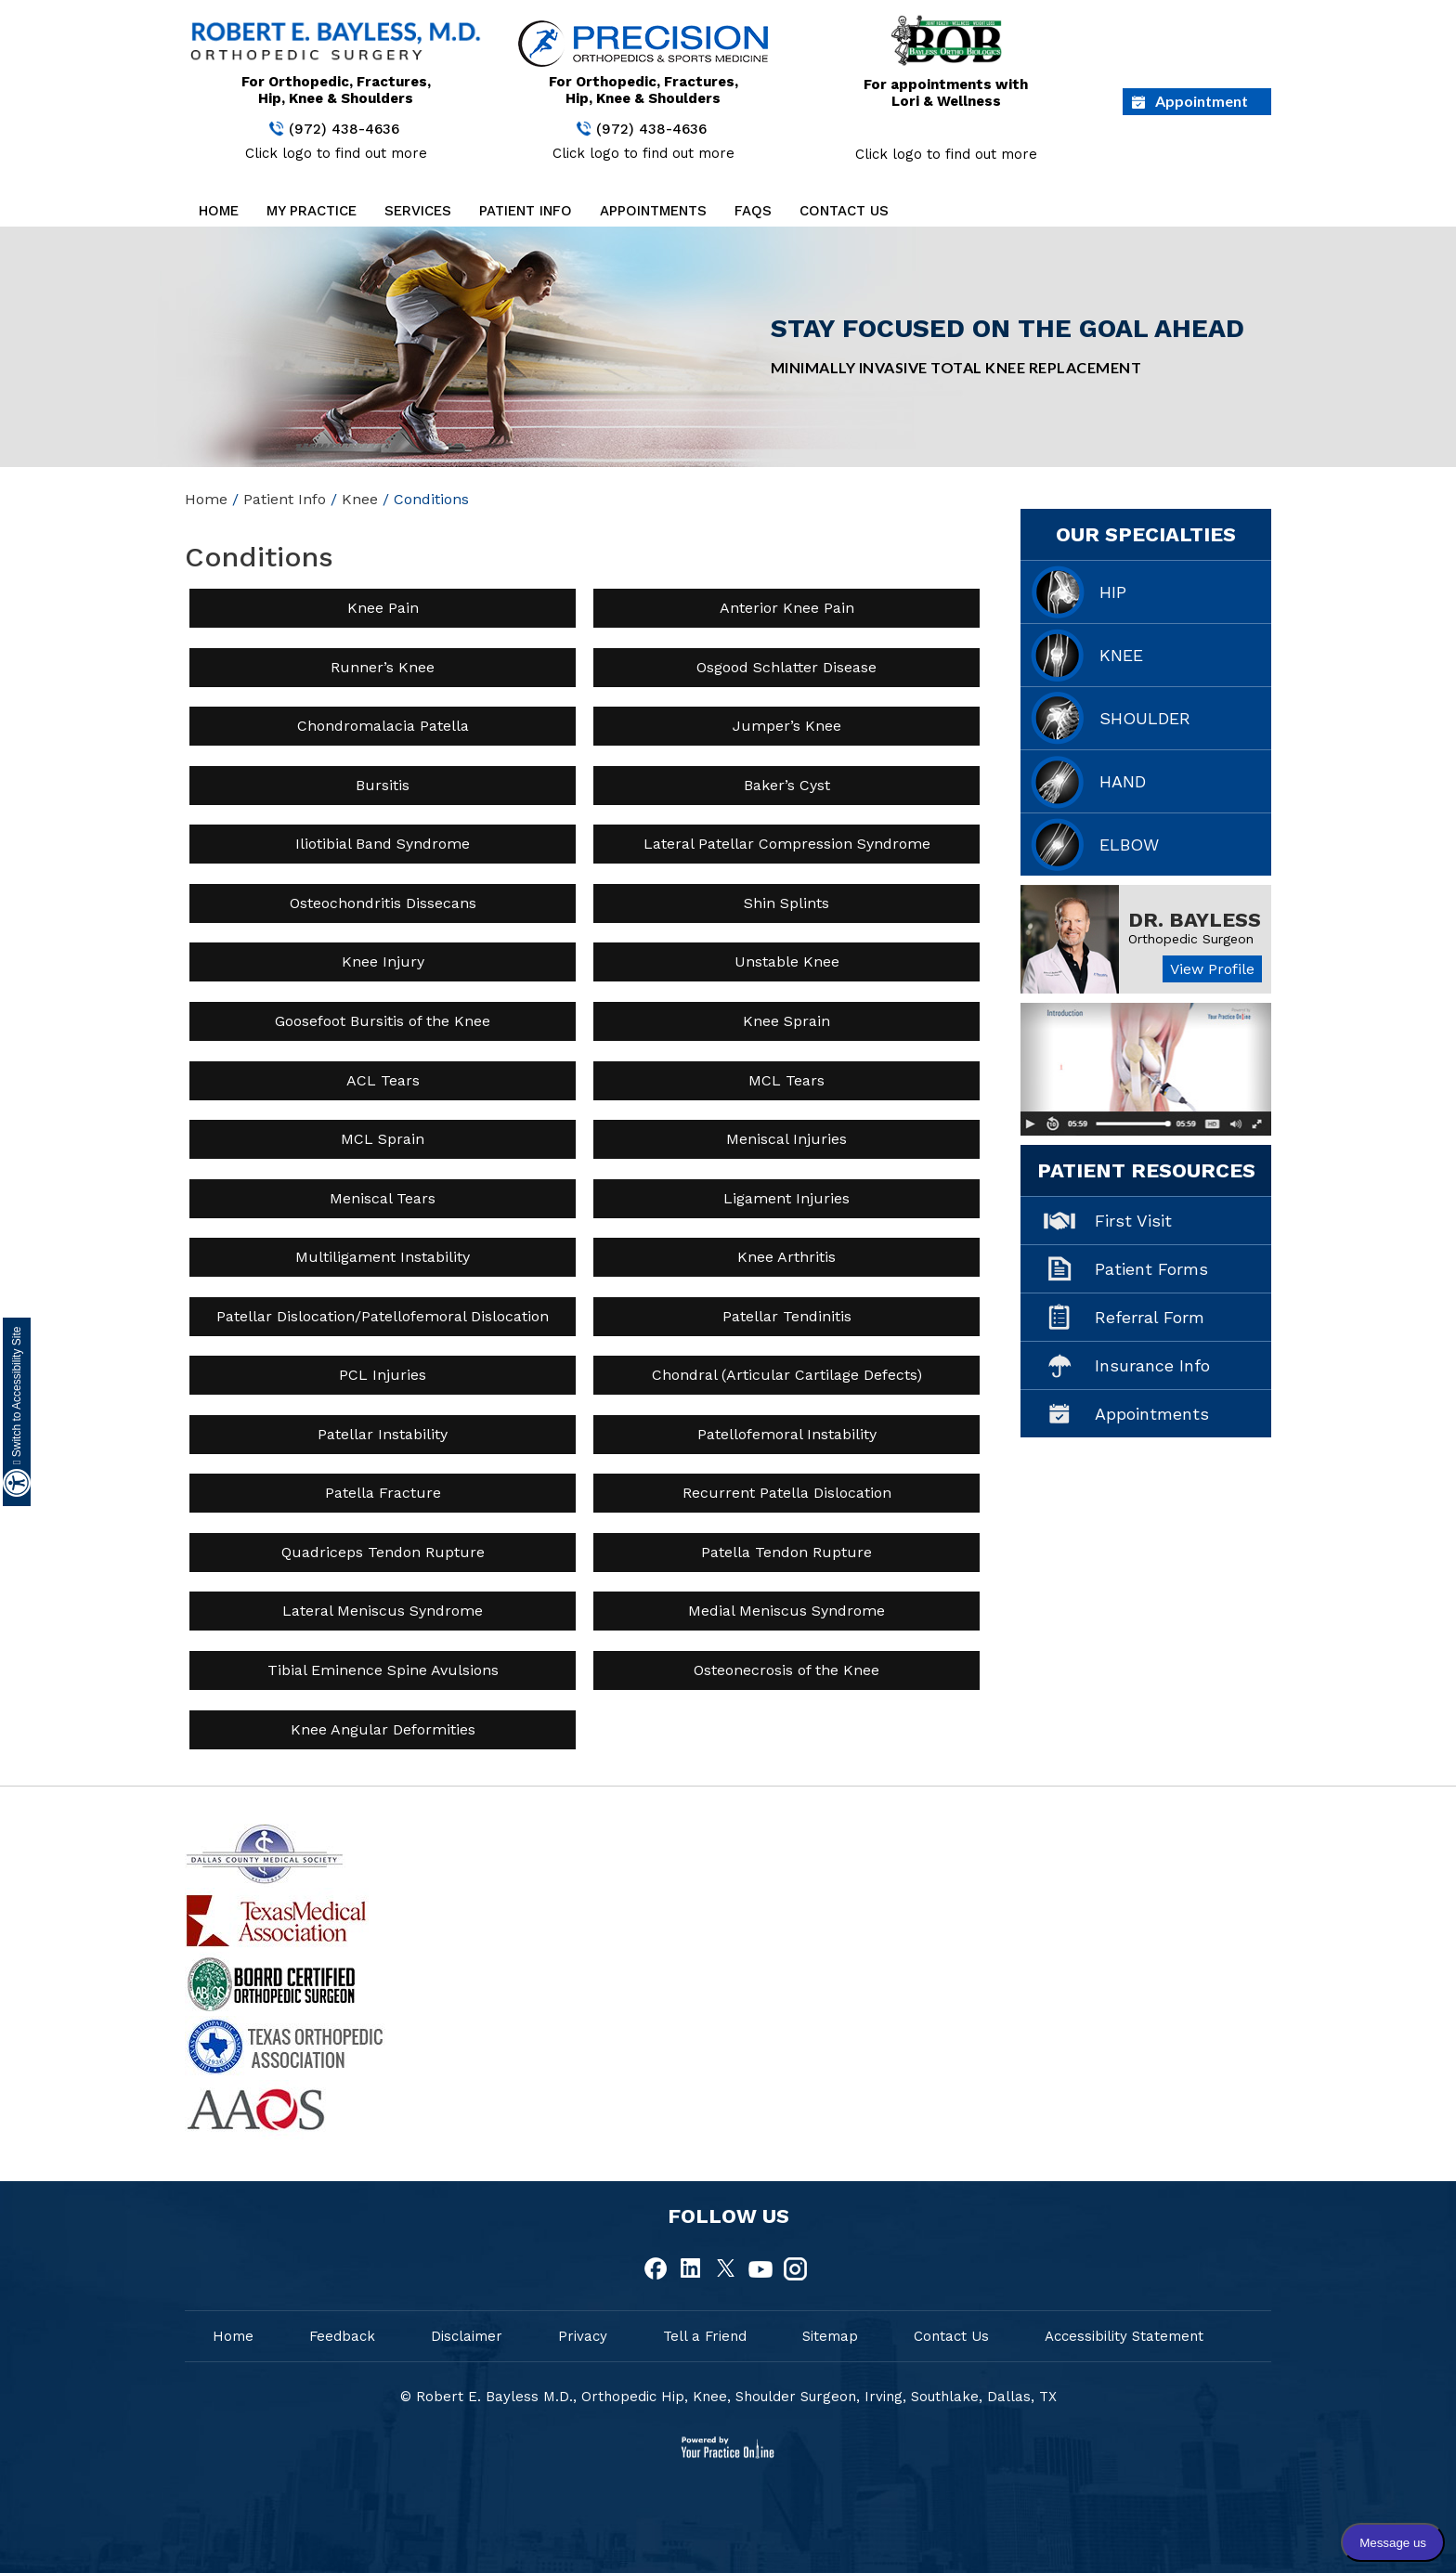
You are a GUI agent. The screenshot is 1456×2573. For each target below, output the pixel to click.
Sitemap (830, 2336)
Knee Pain (383, 608)
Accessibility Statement (1124, 2336)
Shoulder (1144, 718)
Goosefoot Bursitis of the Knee (382, 1021)
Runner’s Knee (383, 667)
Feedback (342, 2336)
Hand (1122, 781)
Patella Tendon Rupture (786, 1552)
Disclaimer (466, 2336)
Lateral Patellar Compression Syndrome (787, 843)
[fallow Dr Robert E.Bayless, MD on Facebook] (657, 2269)
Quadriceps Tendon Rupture (383, 1552)
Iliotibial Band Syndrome (382, 843)
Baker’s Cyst (787, 785)
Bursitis (383, 785)
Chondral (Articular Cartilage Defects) (787, 1375)
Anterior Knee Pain (787, 608)
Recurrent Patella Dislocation (786, 1492)
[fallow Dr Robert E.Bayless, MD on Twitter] (726, 2269)
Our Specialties (1146, 534)
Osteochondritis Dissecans (383, 903)
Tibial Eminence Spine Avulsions (383, 1670)
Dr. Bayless (1194, 919)
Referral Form (1149, 1317)
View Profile (1212, 969)
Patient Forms (1151, 1269)
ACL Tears (383, 1080)
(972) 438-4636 (344, 129)
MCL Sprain (382, 1139)
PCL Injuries (382, 1375)
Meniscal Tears (383, 1198)
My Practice (311, 210)
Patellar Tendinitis (787, 1316)
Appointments (653, 210)
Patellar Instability (383, 1434)
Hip (1112, 592)
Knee (360, 499)
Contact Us (844, 210)
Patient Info (525, 210)
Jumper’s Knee (787, 725)
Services (417, 210)
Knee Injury (383, 961)
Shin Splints (786, 903)
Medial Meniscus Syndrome (786, 1610)
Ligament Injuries (786, 1198)
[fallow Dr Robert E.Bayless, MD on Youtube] (761, 2269)
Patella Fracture (383, 1492)
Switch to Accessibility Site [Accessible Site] (16, 1395)
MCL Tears (786, 1080)
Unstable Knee (786, 961)
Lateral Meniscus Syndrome (382, 1610)
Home (219, 210)
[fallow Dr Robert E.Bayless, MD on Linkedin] (692, 2269)
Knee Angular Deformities (383, 1729)
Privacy (582, 2336)
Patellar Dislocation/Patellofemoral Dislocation (382, 1316)
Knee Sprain (786, 1021)
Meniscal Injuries (786, 1139)
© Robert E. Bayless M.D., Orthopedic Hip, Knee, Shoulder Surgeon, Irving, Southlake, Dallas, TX (728, 2396)
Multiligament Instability (382, 1257)
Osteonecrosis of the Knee (786, 1670)
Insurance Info (1152, 1365)
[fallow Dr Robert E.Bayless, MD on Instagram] (795, 2269)
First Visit (1133, 1220)
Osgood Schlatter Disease (786, 667)
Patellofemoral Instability (787, 1434)
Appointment (1201, 101)
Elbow (1129, 844)
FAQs (753, 210)
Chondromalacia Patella (383, 725)
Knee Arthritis (786, 1257)
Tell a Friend (705, 2336)
